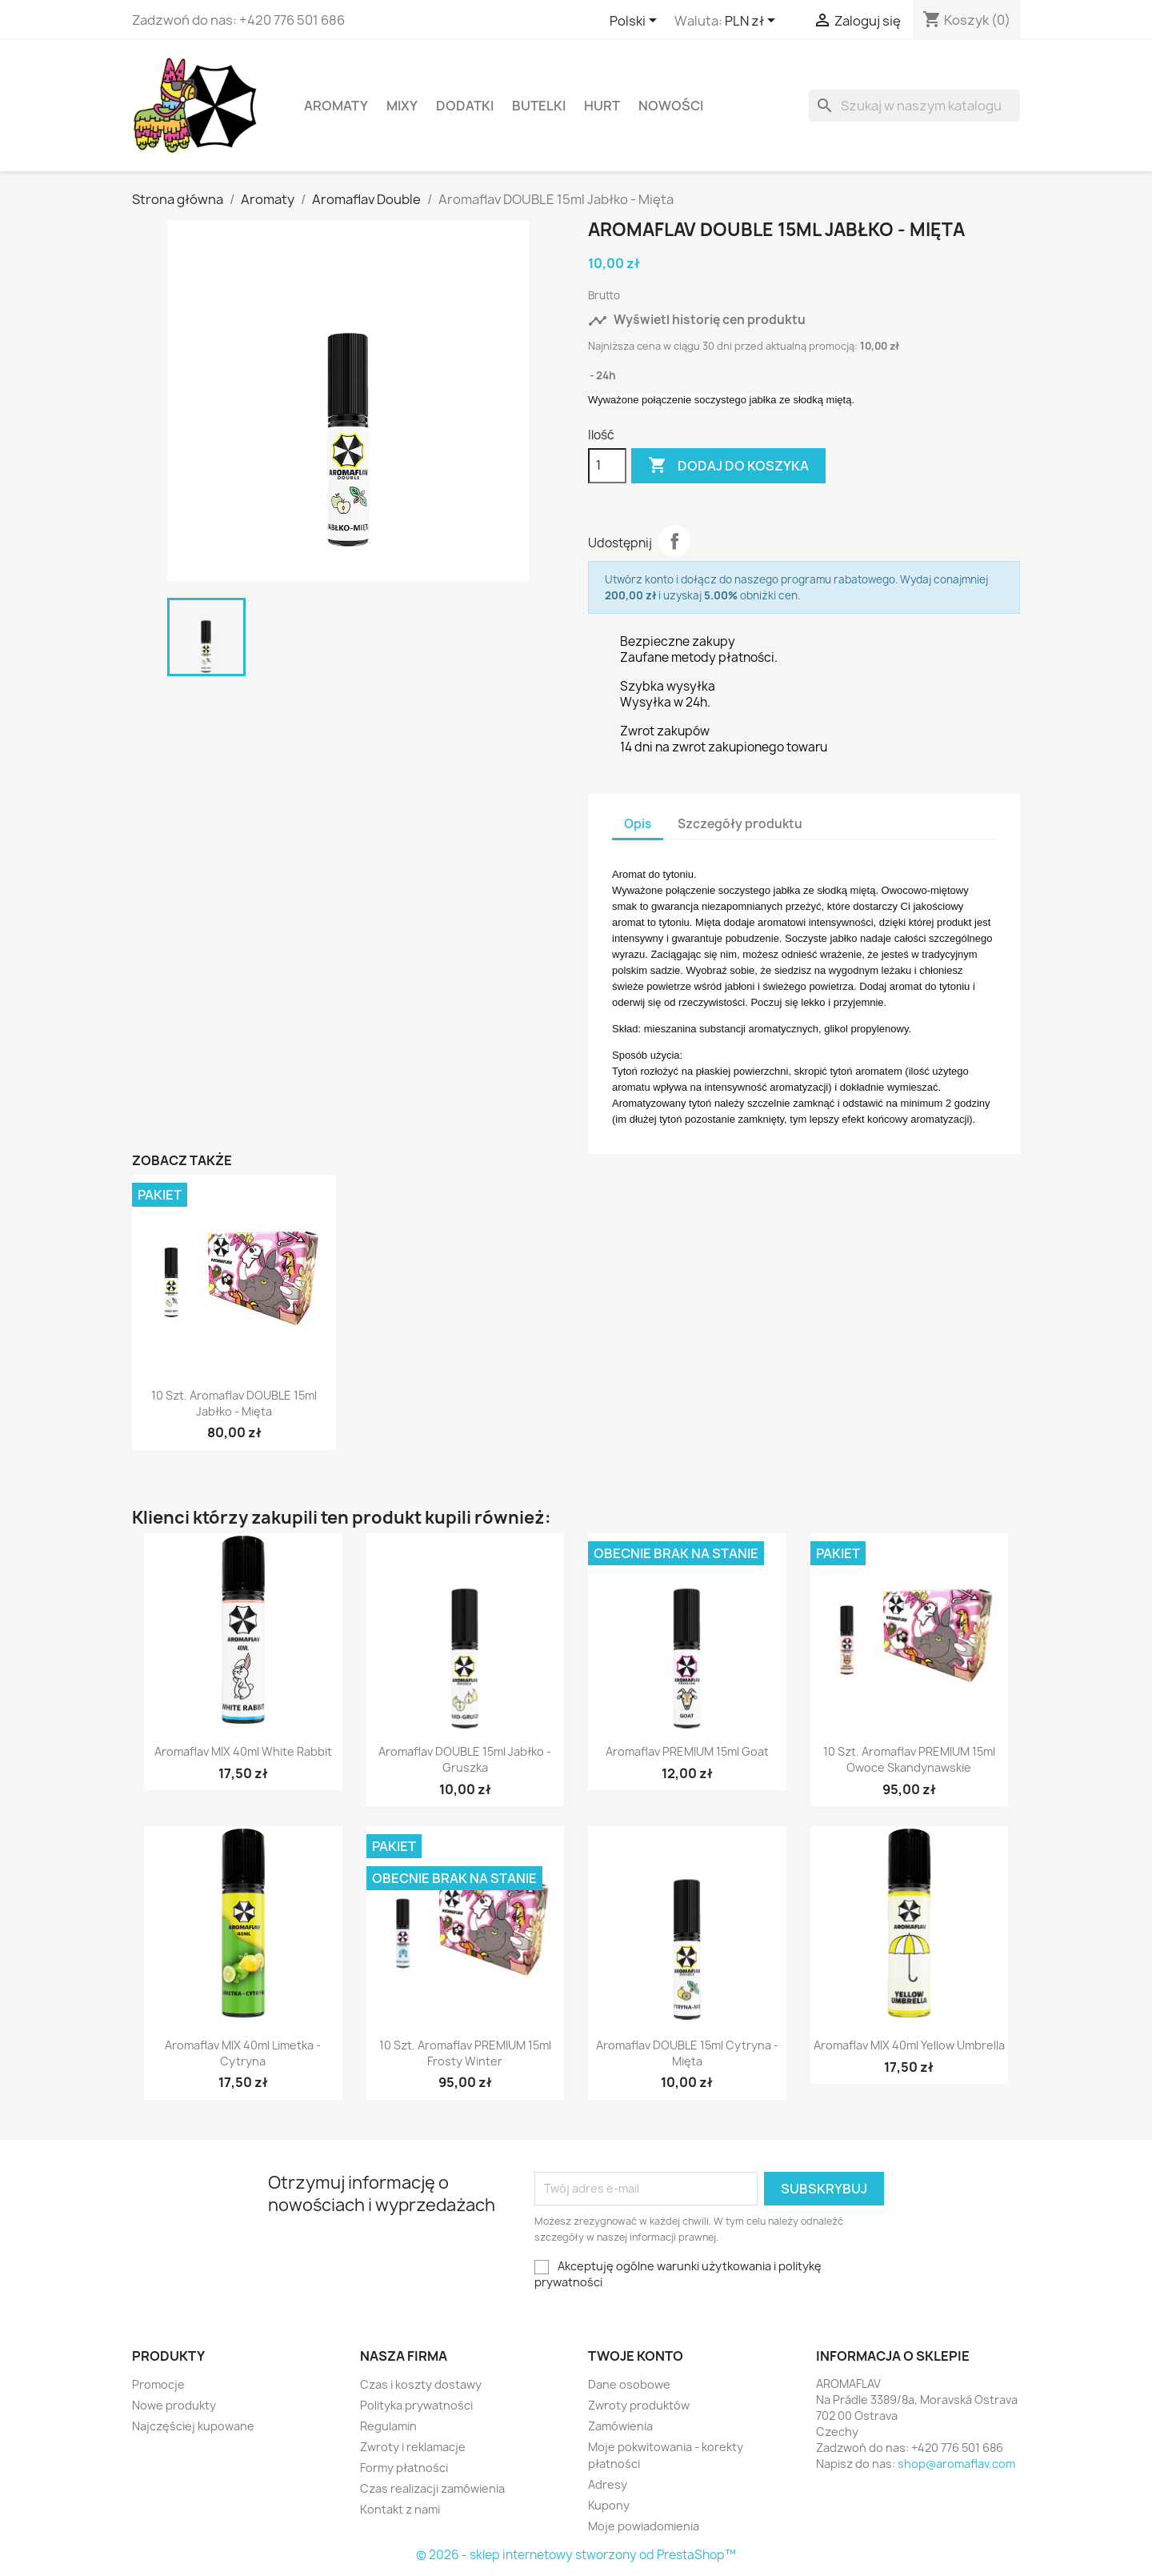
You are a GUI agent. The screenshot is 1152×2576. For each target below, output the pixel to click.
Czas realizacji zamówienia (432, 2488)
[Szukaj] (914, 106)
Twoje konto (635, 2356)
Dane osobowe (629, 2384)
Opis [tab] (637, 823)
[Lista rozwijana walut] (753, 21)
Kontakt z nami (400, 2509)
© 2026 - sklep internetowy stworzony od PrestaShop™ (576, 2554)
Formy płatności (404, 2467)
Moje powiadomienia (643, 2526)
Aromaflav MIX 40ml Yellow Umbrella (909, 2045)
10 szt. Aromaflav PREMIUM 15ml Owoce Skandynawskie (909, 1759)
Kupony (609, 2505)
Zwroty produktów (639, 2405)
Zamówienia (620, 2426)
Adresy (607, 2484)
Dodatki (465, 105)
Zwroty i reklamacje (413, 2446)
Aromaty (336, 105)
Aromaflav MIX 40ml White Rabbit (243, 1751)
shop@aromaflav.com (956, 2463)
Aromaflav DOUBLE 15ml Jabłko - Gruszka (464, 1759)
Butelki (539, 105)
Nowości (670, 105)
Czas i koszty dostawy (421, 2384)
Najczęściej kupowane (193, 2426)
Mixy (402, 105)
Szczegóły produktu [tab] (740, 823)
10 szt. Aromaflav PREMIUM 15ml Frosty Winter (465, 2053)
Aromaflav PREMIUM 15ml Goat (687, 1751)
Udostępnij (674, 541)
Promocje (158, 2384)
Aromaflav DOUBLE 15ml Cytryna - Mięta (687, 2053)
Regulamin (388, 2426)
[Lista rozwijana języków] (636, 21)
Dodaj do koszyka (728, 465)
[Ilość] (607, 465)
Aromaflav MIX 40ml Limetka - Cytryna (243, 2053)
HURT (602, 105)
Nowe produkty (174, 2405)
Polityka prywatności (416, 2405)
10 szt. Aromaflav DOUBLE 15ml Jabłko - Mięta (234, 1403)
